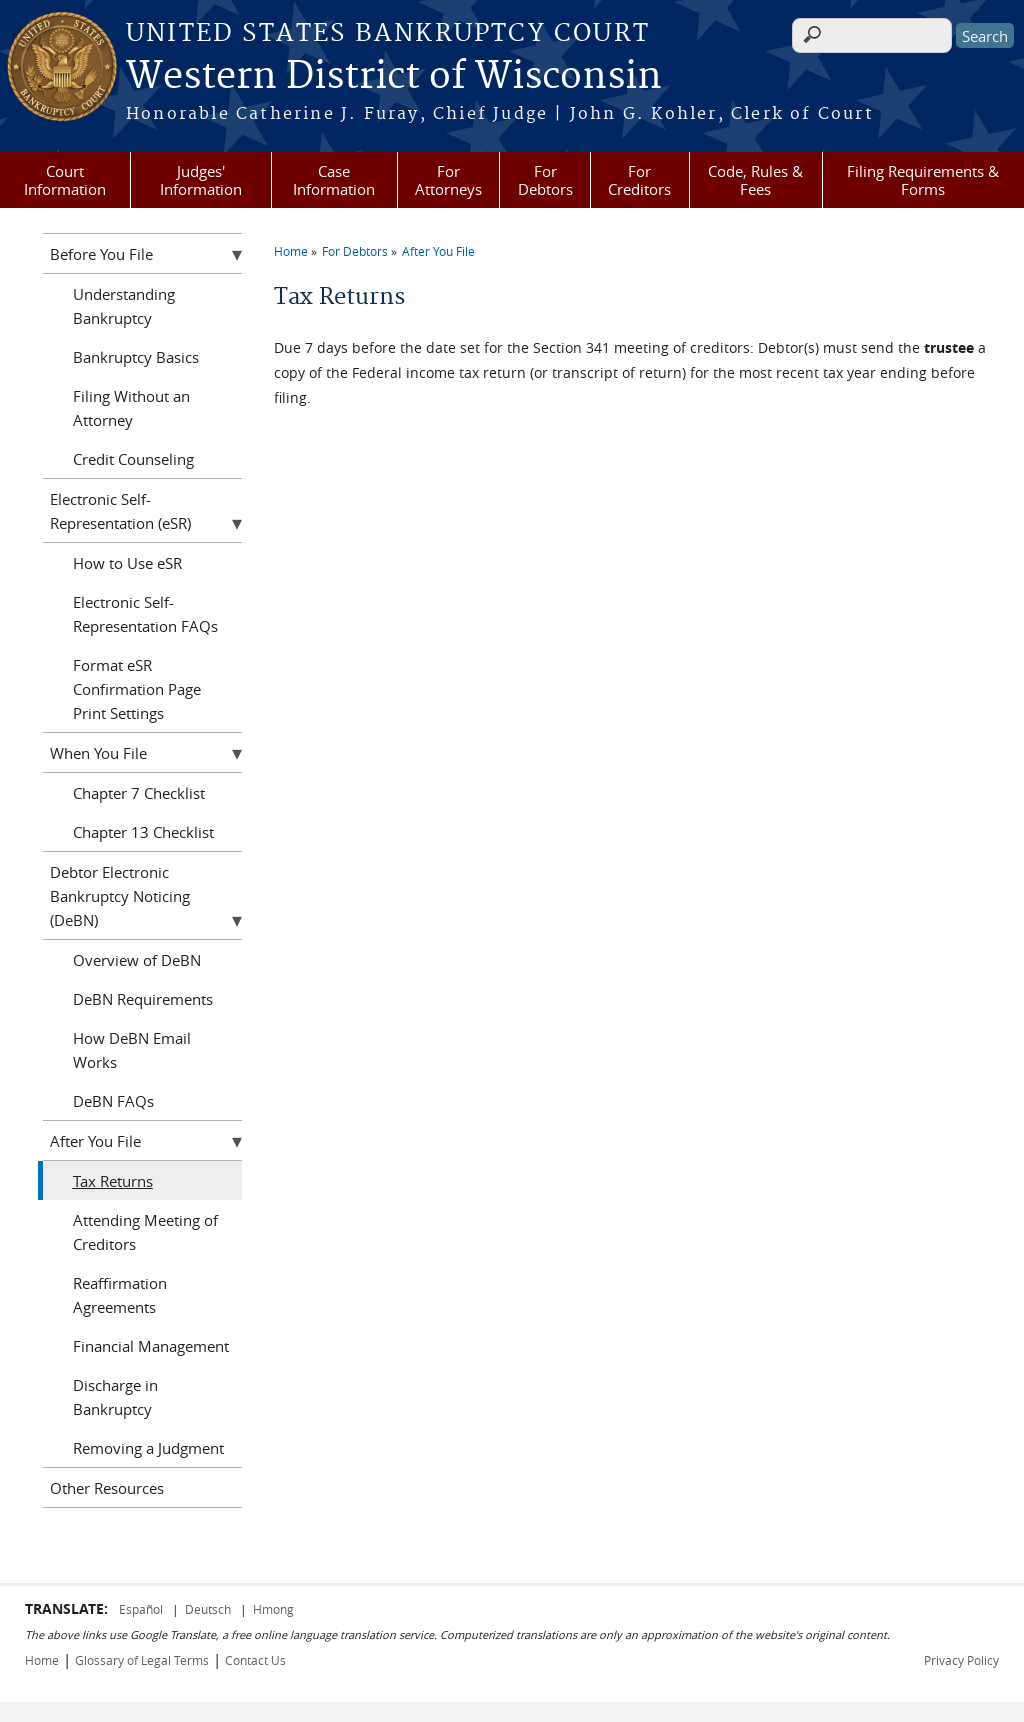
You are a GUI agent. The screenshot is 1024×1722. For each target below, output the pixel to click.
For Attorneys (448, 180)
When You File (98, 753)
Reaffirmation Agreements (120, 1295)
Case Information (334, 180)
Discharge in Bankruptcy (115, 1397)
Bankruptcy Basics (136, 357)
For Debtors (545, 180)
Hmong (273, 1609)
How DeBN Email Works (132, 1050)
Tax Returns (113, 1181)
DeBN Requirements (143, 999)
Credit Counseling (133, 459)
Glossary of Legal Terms (142, 1660)
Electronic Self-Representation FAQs (145, 614)
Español (142, 1609)
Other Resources (107, 1488)
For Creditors (639, 180)
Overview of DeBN (137, 960)
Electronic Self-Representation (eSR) (120, 511)
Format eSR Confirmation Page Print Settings (137, 689)
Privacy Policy (961, 1660)
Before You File (101, 254)
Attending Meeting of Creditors (145, 1232)
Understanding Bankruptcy (124, 306)
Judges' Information (201, 180)
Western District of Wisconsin (394, 77)
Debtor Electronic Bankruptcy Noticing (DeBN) (120, 896)
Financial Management (151, 1346)
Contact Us (255, 1660)
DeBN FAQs (113, 1101)
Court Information (65, 180)
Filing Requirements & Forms (923, 180)
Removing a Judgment (148, 1448)
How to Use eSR (127, 563)
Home (291, 251)
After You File (438, 251)
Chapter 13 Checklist (143, 832)
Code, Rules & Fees (755, 180)
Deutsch (209, 1609)
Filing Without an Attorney (131, 408)
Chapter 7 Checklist (139, 793)
